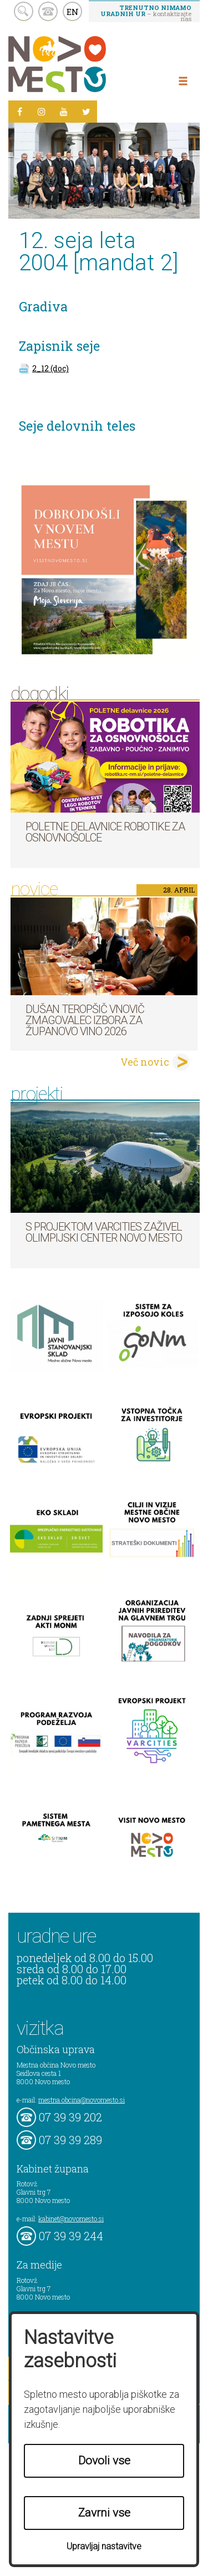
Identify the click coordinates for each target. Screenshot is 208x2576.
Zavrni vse (104, 2512)
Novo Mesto (83, 64)
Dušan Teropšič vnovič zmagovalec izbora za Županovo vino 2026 (85, 1020)
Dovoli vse (104, 2460)
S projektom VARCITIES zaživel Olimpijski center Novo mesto (104, 1232)
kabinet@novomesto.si (71, 2218)
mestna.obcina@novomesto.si (81, 2099)
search (23, 11)
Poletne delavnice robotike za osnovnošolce (105, 832)
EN (73, 11)
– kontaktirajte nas (145, 12)
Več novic (144, 1061)
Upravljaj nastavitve (104, 2546)
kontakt (48, 11)
